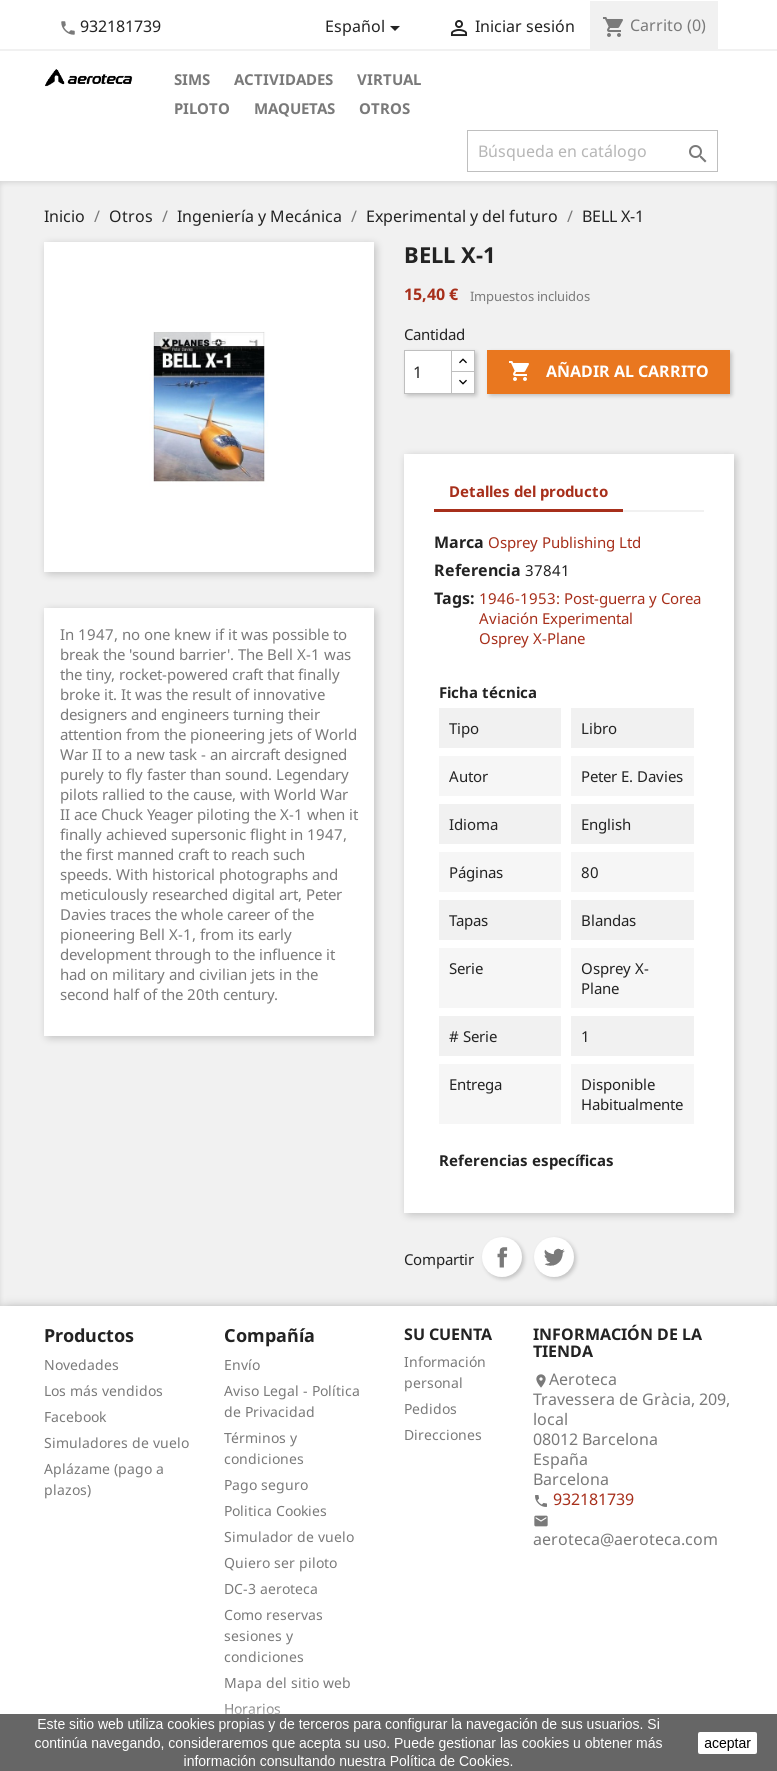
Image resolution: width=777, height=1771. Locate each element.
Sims (192, 79)
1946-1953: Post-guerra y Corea (590, 598)
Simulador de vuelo (289, 1536)
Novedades (81, 1364)
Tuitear (554, 1257)
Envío (242, 1364)
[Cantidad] (428, 372)
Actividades (283, 79)
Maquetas (294, 108)
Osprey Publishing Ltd (564, 542)
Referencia (477, 570)
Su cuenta (448, 1334)
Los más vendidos (103, 1390)
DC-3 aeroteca (271, 1588)
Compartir (502, 1257)
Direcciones (443, 1434)
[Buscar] (592, 151)
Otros (384, 108)
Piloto (202, 108)
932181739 (120, 26)
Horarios (252, 1708)
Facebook (75, 1416)
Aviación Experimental (556, 618)
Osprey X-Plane (532, 638)
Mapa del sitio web (287, 1682)
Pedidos (430, 1408)
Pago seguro (266, 1484)
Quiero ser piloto (280, 1562)
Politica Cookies (275, 1510)
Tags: (454, 598)
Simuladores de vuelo (116, 1442)
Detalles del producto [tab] (528, 491)
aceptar (727, 1743)
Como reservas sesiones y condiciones (273, 1635)
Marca (459, 542)
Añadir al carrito (608, 372)
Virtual (389, 79)
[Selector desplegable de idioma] (366, 28)
